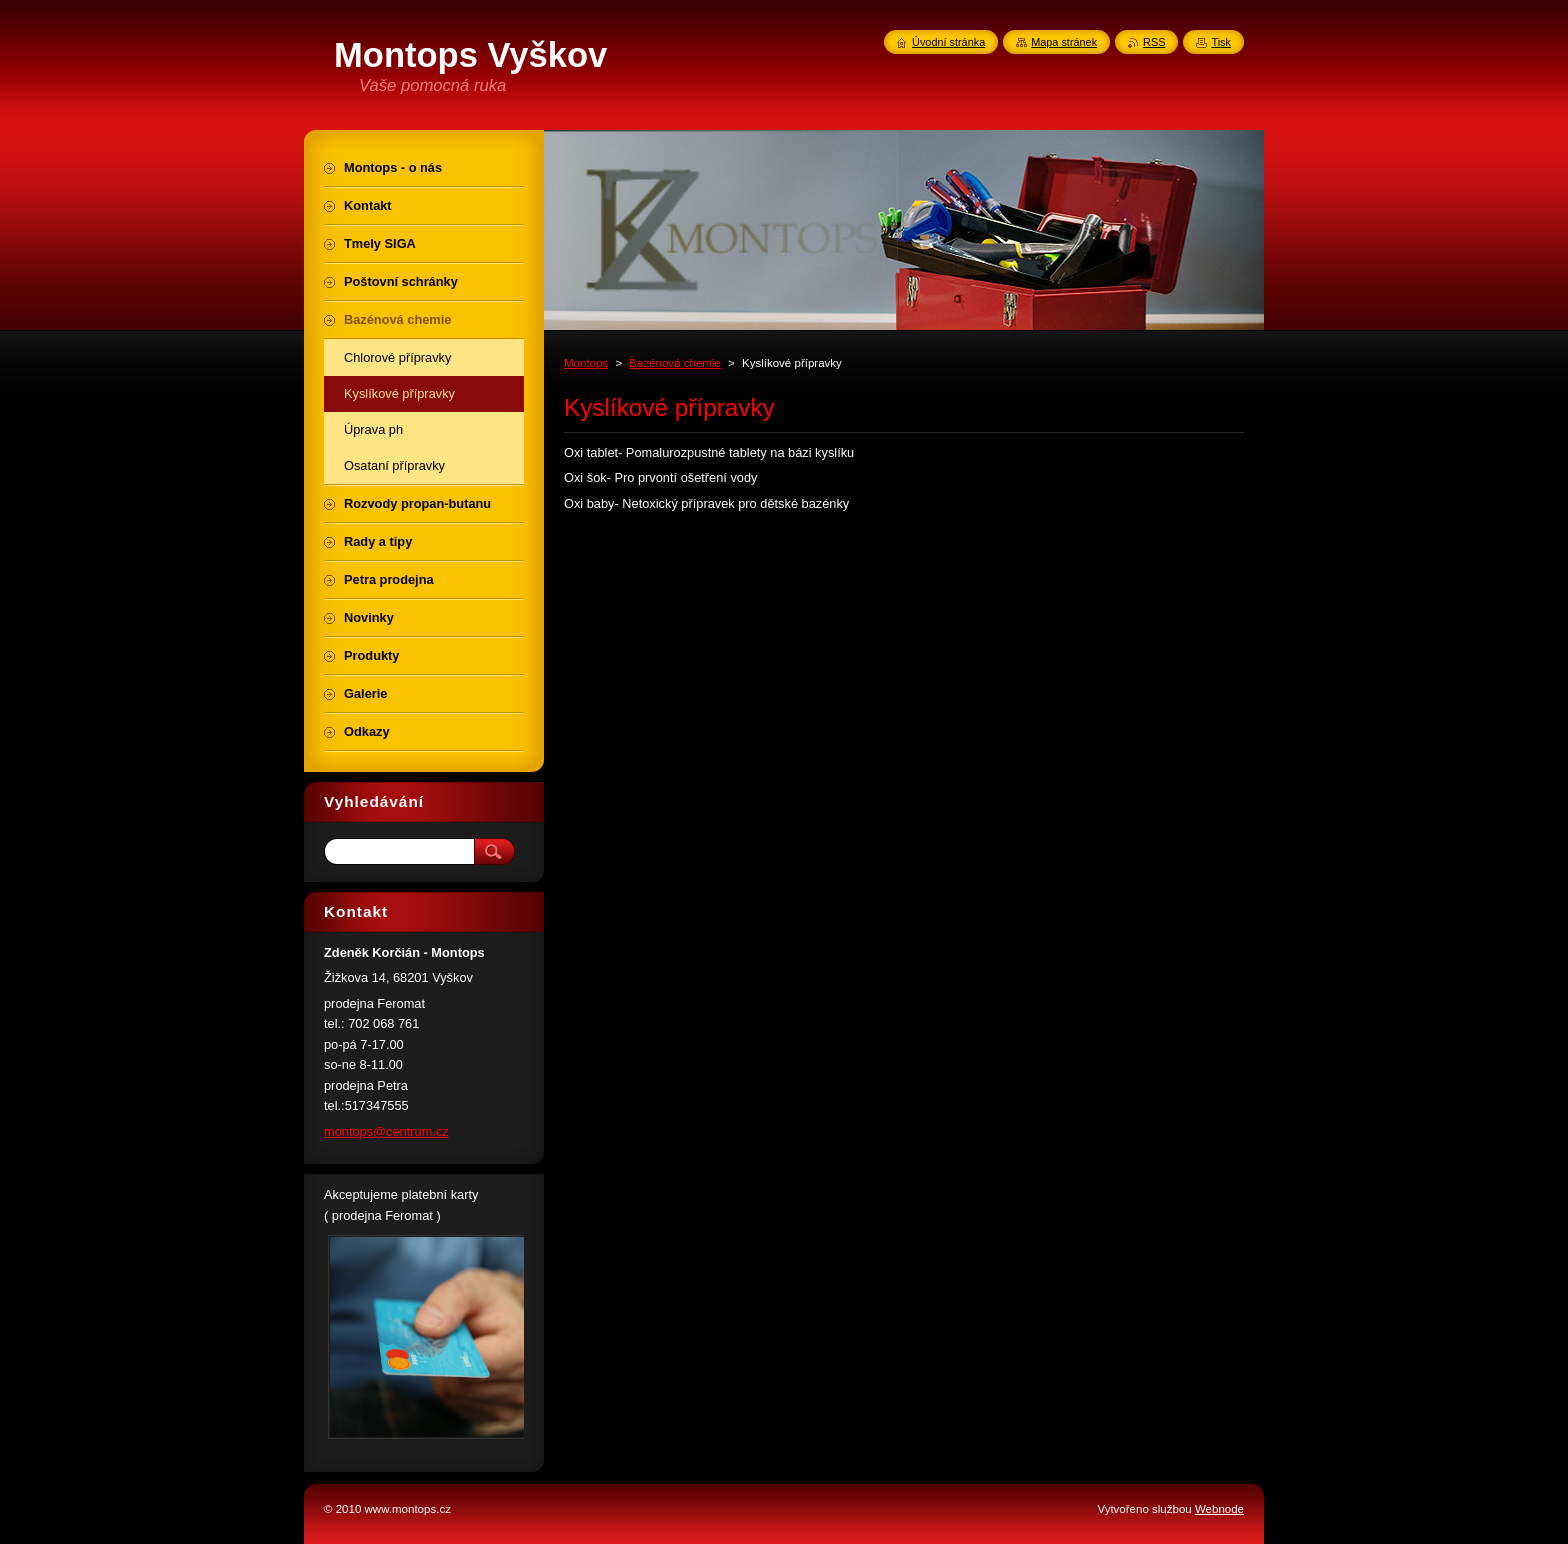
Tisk (1221, 42)
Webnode (1219, 1509)
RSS (1154, 42)
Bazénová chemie (675, 363)
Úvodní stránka (948, 42)
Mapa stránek (1064, 42)
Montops (586, 363)
